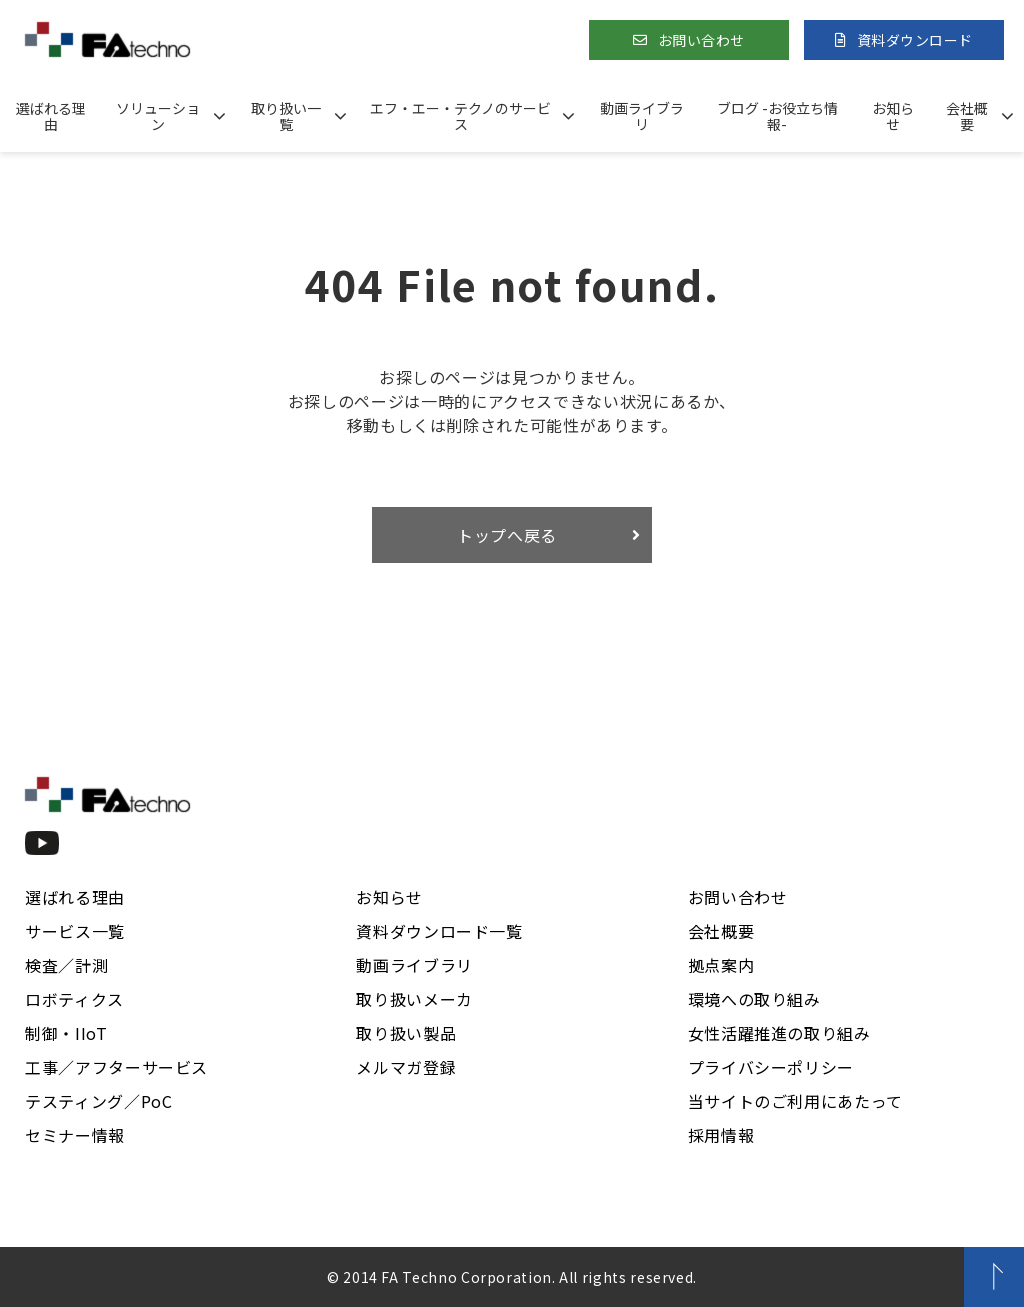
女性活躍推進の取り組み (779, 1033)
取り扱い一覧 (286, 116)
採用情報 (721, 1135)
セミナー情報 (75, 1135)
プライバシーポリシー (771, 1067)
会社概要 (967, 116)
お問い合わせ (701, 40)
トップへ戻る (507, 535)
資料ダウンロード (915, 40)
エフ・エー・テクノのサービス (460, 116)
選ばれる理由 (51, 116)
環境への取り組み (754, 999)
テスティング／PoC (98, 1101)
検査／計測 (66, 965)
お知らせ (893, 116)
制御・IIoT (66, 1033)
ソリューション (158, 116)
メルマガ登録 (406, 1067)
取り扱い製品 (406, 1033)
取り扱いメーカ (414, 999)
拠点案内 (721, 965)
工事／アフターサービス (116, 1067)
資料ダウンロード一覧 (439, 931)
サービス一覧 (75, 931)
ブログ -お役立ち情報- (777, 116)
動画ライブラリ (642, 116)
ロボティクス (74, 999)
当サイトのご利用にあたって (795, 1101)
